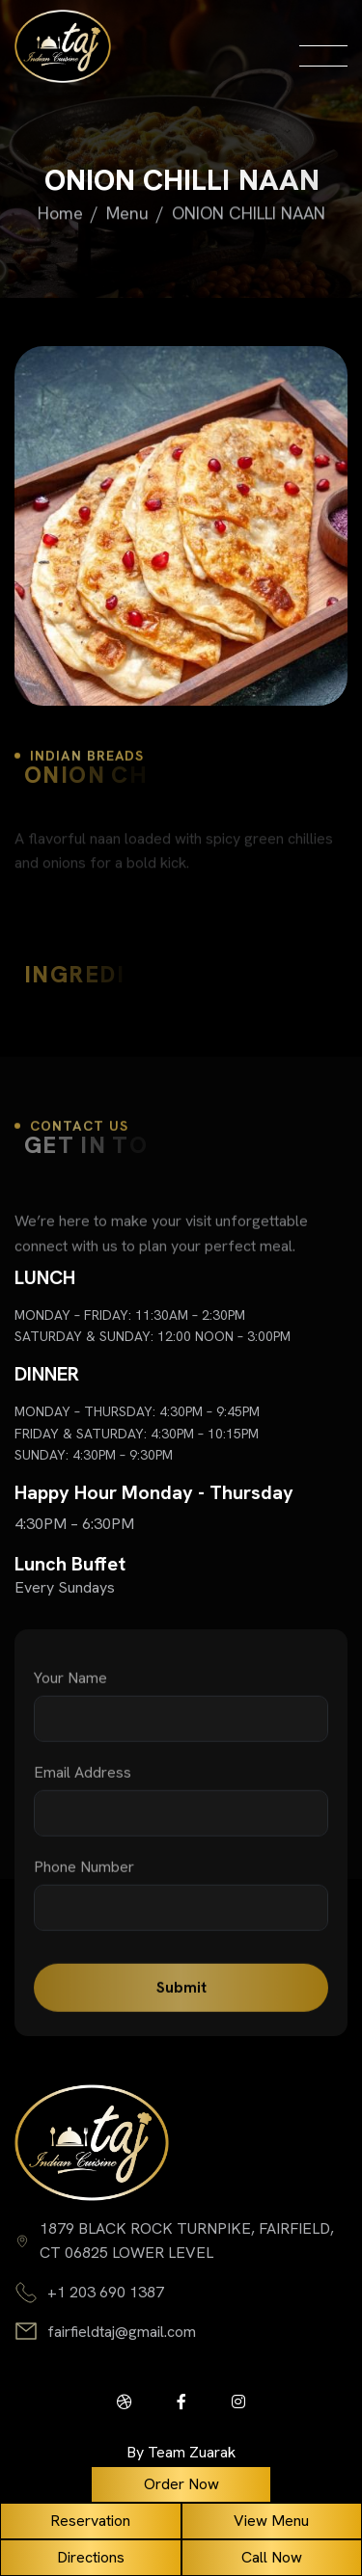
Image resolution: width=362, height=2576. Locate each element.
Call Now (271, 2557)
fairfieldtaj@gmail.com (121, 2331)
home (60, 214)
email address (82, 1784)
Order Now (181, 2484)
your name (70, 1690)
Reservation (90, 2520)
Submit (181, 1999)
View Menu (271, 2520)
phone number (84, 1879)
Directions (91, 2557)
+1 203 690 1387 (105, 2292)
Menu (127, 214)
